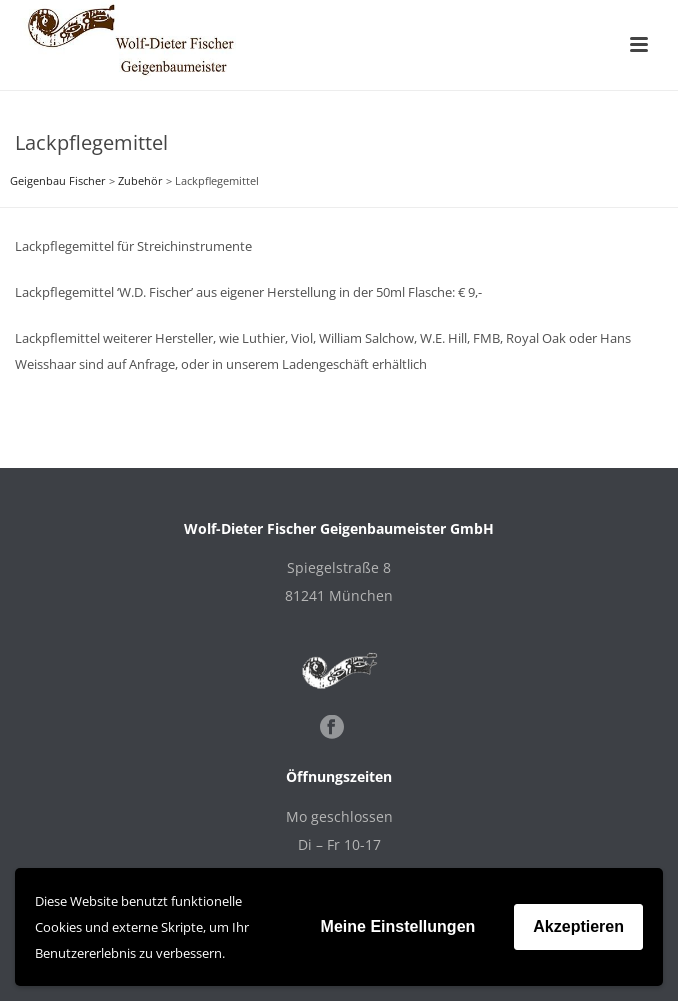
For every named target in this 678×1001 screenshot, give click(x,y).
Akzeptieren (578, 926)
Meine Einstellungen (398, 926)
